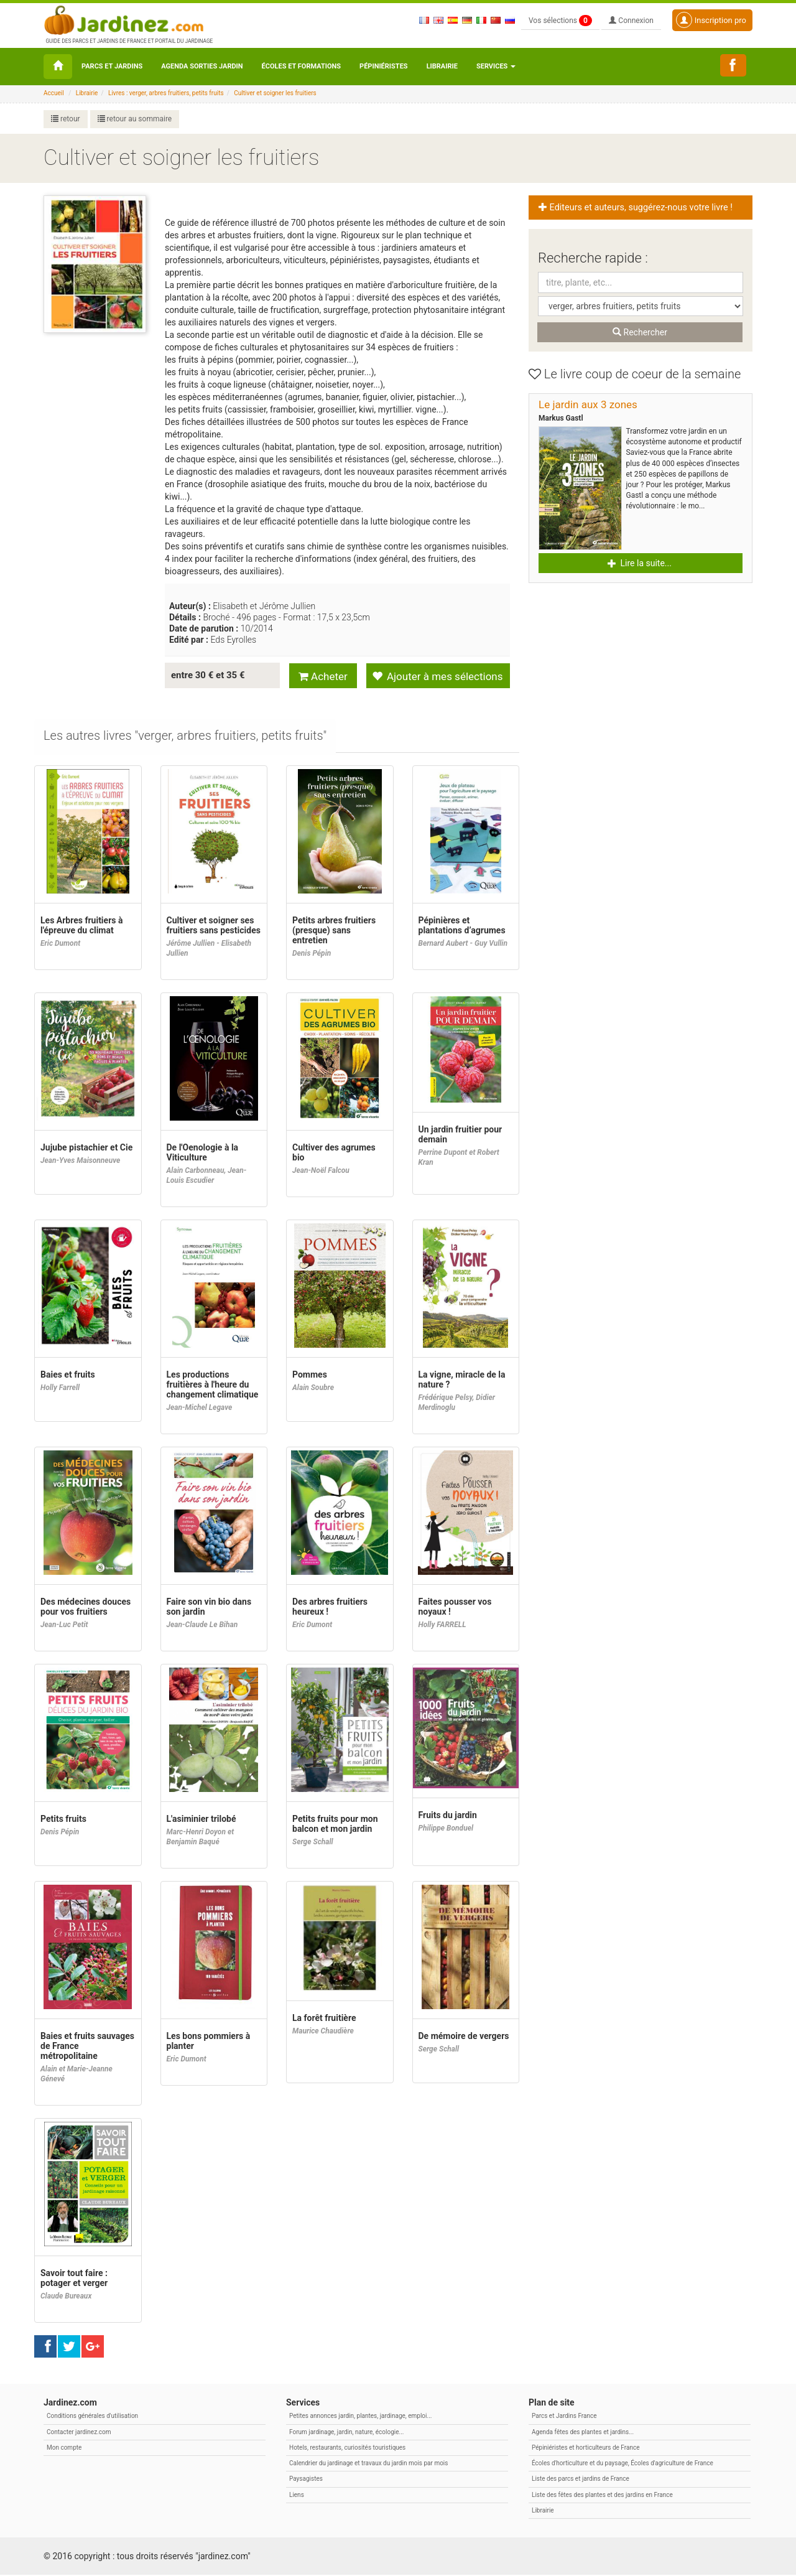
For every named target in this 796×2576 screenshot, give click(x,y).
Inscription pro (711, 20)
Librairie (442, 66)
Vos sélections (560, 20)
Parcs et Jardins (111, 66)
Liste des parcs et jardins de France (580, 2479)
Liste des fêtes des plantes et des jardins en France (602, 2496)
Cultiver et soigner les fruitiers (275, 93)
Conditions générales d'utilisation (92, 2417)
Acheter (323, 676)
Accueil (54, 93)
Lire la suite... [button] (640, 563)
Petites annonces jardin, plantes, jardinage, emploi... (360, 2417)
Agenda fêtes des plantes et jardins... (583, 2433)
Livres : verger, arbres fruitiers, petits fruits (166, 93)
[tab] (185, 737)
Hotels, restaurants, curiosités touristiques (347, 2448)
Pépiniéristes (383, 66)
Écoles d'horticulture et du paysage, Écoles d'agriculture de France (622, 2464)
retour (65, 118)
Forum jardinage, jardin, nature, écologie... (346, 2433)
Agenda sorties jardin (202, 66)
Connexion (631, 20)
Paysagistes (306, 2479)
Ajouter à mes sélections (437, 676)
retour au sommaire (135, 118)
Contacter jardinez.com (79, 2433)
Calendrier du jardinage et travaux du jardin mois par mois (368, 2464)
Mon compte (64, 2448)
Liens (296, 2496)
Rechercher (640, 332)
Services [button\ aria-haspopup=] (496, 66)
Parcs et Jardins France (564, 2417)
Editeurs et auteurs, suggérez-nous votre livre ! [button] (636, 207)
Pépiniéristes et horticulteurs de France (585, 2448)
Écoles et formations (301, 66)
